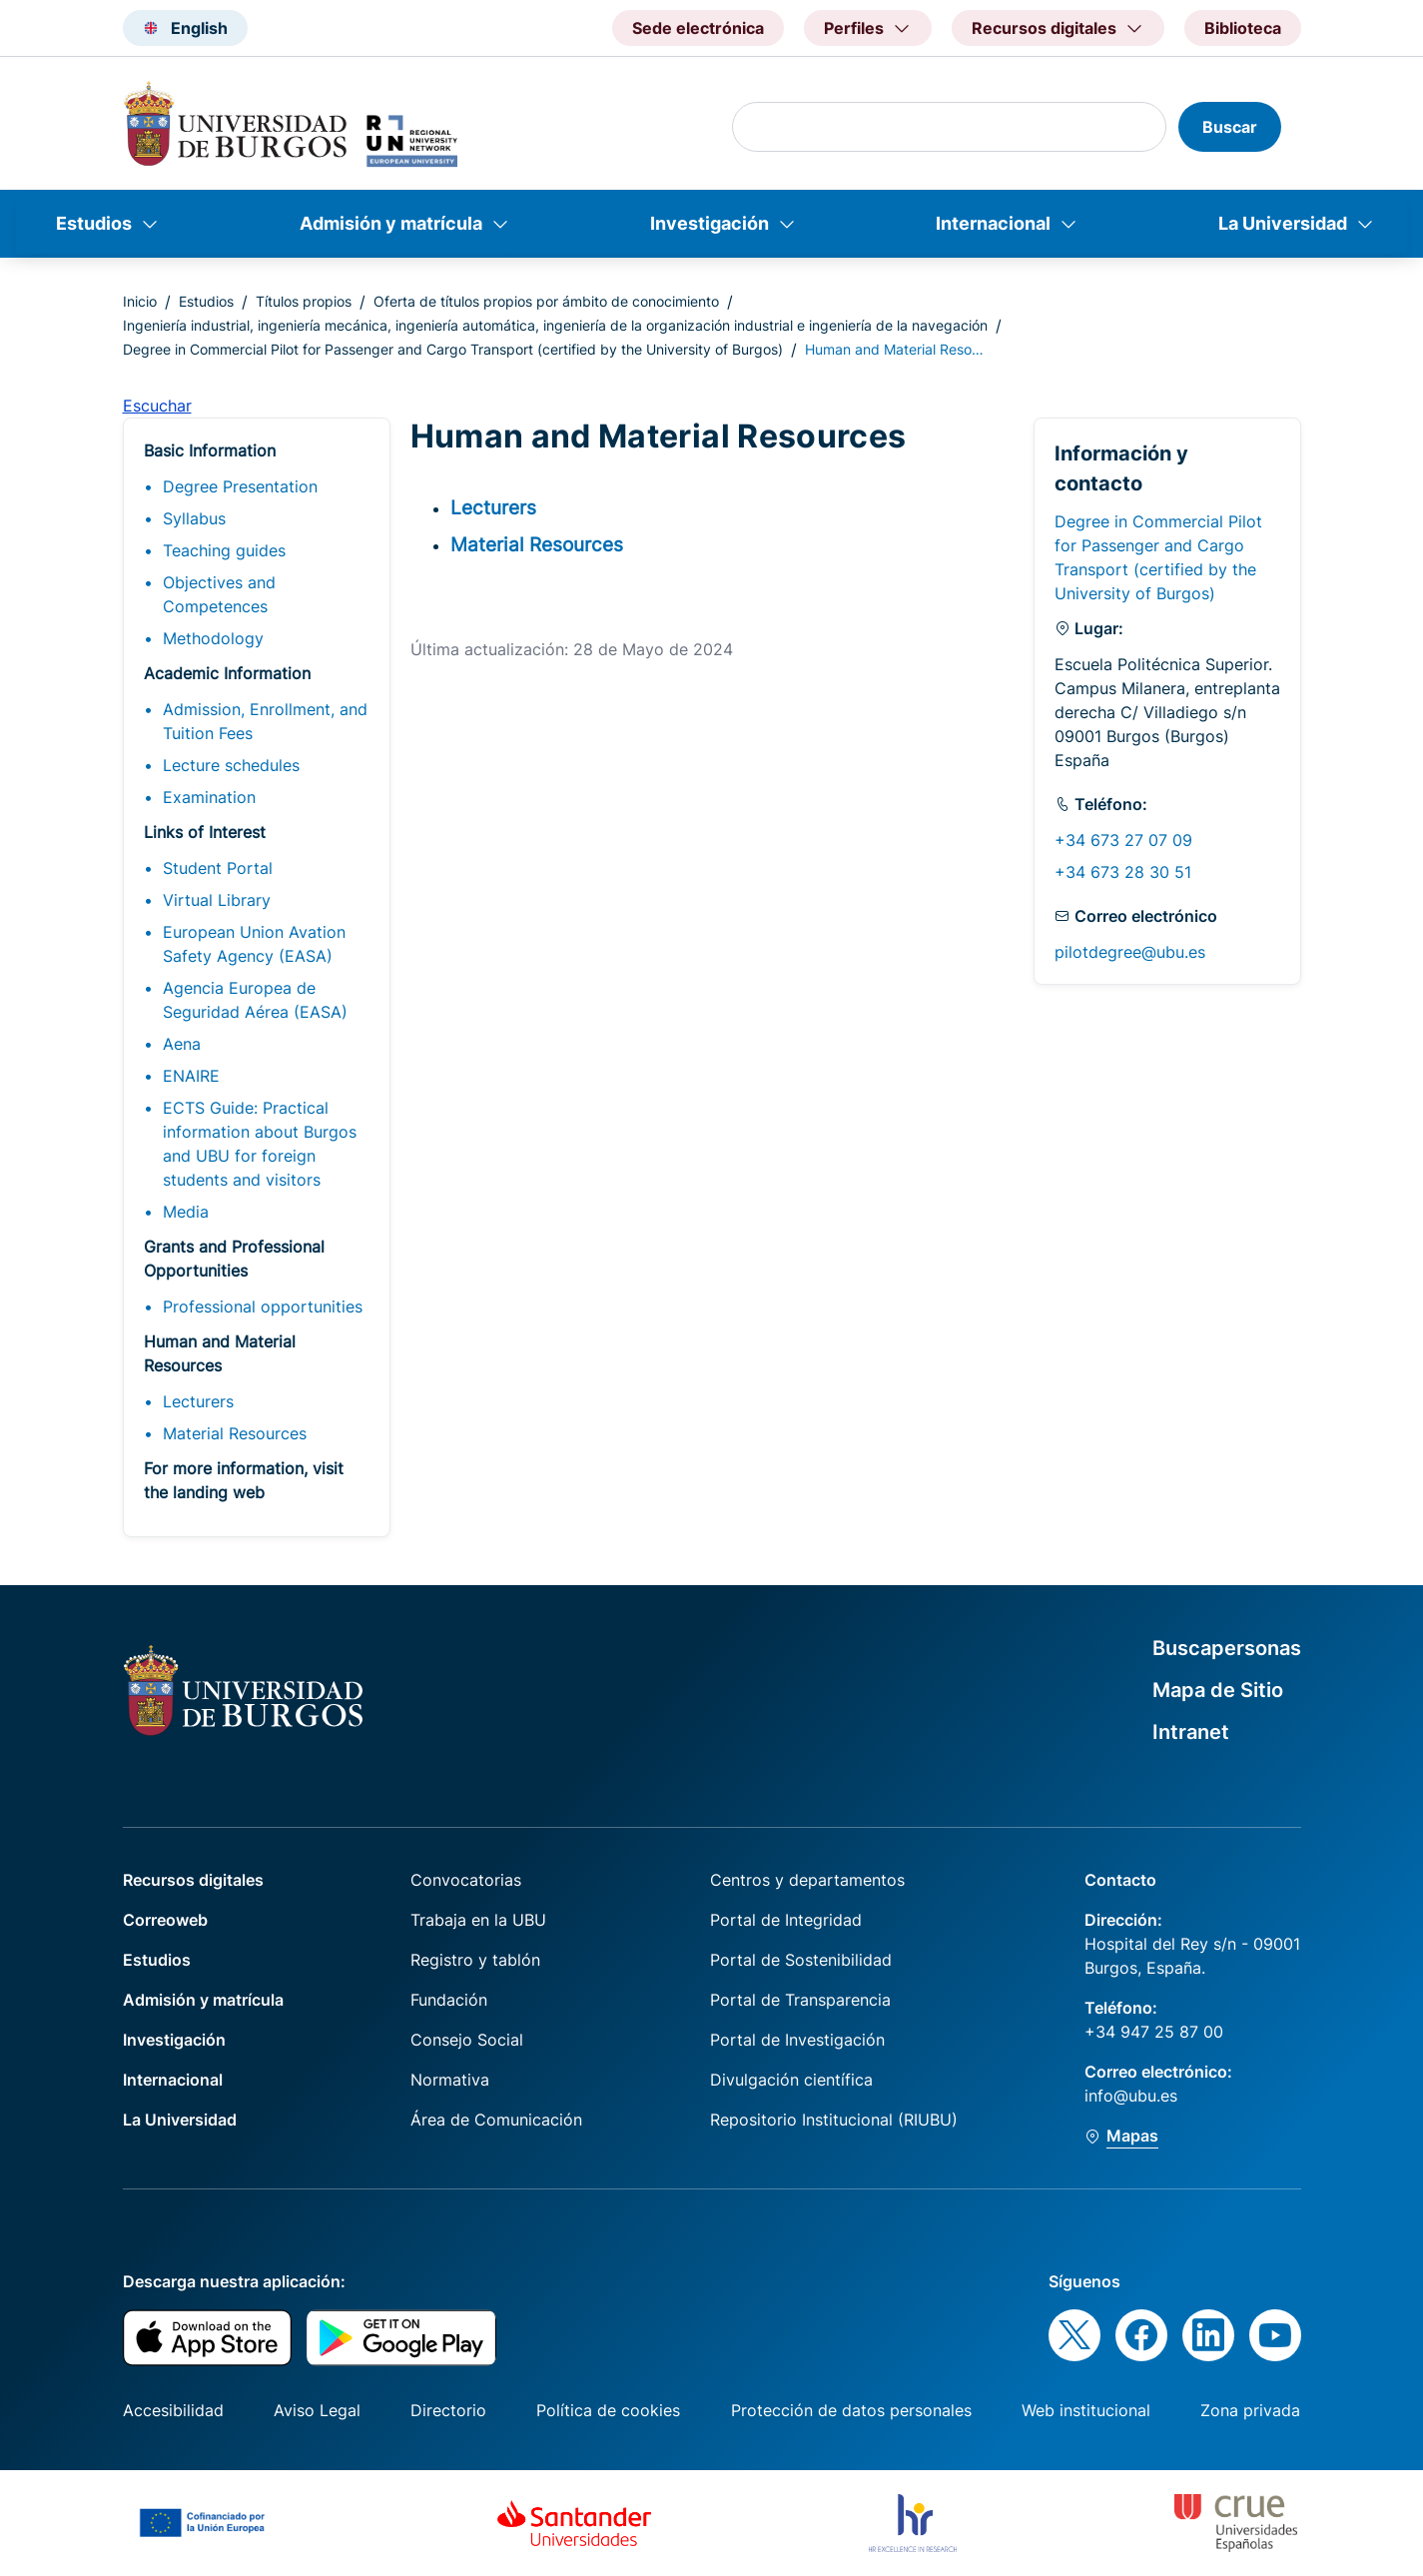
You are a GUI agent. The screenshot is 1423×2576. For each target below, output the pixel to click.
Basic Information (210, 450)
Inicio (140, 301)
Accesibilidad (173, 2410)
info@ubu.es (1130, 2096)
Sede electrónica (698, 28)
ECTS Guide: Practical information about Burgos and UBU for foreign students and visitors (259, 1144)
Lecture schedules (231, 765)
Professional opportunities (262, 1306)
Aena (182, 1044)
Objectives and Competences (219, 594)
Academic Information (227, 673)
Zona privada (1250, 2410)
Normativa (449, 2080)
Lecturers (198, 1401)
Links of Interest (205, 832)
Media (186, 1212)
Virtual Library (217, 900)
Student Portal (218, 868)
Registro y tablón (475, 1960)
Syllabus (194, 518)
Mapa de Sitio (1217, 1690)
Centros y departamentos (807, 1880)
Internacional (993, 223)
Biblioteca (1242, 28)
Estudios (94, 223)
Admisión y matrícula (391, 223)
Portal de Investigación (797, 2040)
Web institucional (1086, 2410)
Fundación (448, 2000)
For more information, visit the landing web (244, 1480)
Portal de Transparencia (800, 2000)
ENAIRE (191, 1076)
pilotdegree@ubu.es (1130, 952)
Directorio (448, 2410)
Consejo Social (466, 2040)
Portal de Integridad (786, 1920)
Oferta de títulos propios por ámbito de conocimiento (546, 301)
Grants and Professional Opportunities (234, 1259)
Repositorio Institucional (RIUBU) (834, 2120)
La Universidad (1282, 223)
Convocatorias (465, 1880)
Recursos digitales (193, 1880)
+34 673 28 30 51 (1123, 872)
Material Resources (235, 1433)
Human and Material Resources (220, 1353)
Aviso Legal (317, 2410)
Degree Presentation (240, 486)
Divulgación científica (791, 2080)
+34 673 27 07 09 (1123, 840)
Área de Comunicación (496, 2120)
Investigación (709, 223)
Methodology (213, 638)
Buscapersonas (1226, 1648)
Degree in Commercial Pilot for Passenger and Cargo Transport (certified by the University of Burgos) (453, 349)
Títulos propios (304, 301)
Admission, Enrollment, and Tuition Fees (265, 721)
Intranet (1190, 1732)
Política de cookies (608, 2410)
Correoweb (165, 1920)
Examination (209, 797)
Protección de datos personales (851, 2410)
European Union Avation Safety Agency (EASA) (254, 944)
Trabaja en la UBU (478, 1920)
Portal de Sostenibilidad (801, 1960)
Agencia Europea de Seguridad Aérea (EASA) (255, 1000)
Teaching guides (224, 550)
